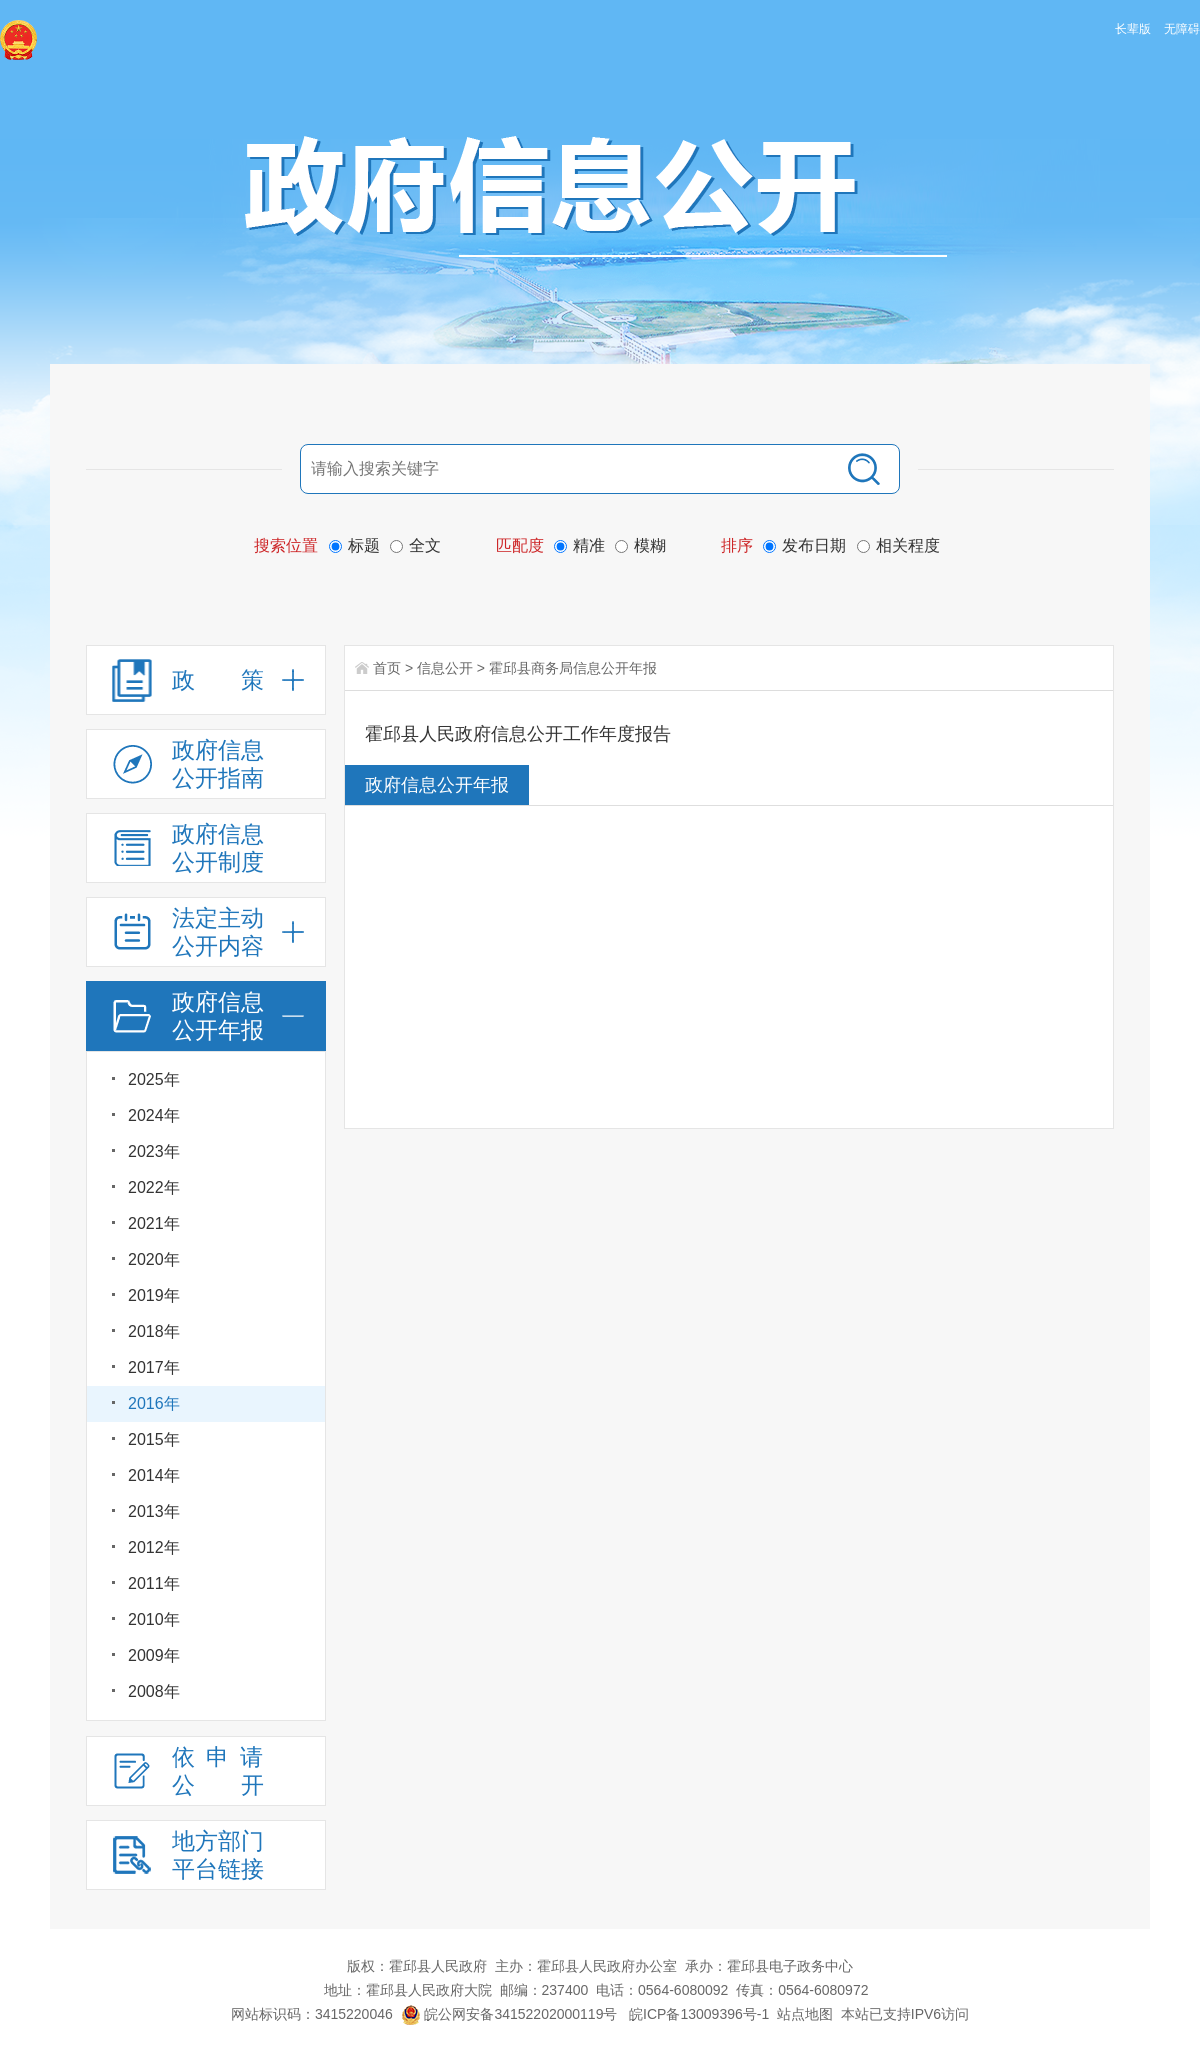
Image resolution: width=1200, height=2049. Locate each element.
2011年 (154, 1583)
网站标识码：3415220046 (312, 2014)
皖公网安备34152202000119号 (509, 2014)
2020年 (154, 1259)
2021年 (154, 1223)
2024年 (154, 1115)
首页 (387, 668)
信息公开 (445, 668)
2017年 (154, 1367)
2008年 (154, 1691)
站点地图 (805, 2014)
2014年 (154, 1475)
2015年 (154, 1439)
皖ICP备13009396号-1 (699, 2014)
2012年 (154, 1547)
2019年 (154, 1295)
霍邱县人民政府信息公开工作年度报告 (518, 734)
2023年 (154, 1151)
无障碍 (1182, 29)
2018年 (154, 1331)
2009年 (154, 1655)
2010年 (154, 1619)
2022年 (154, 1187)
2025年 (154, 1079)
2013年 (154, 1511)
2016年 (154, 1403)
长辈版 (1133, 29)
